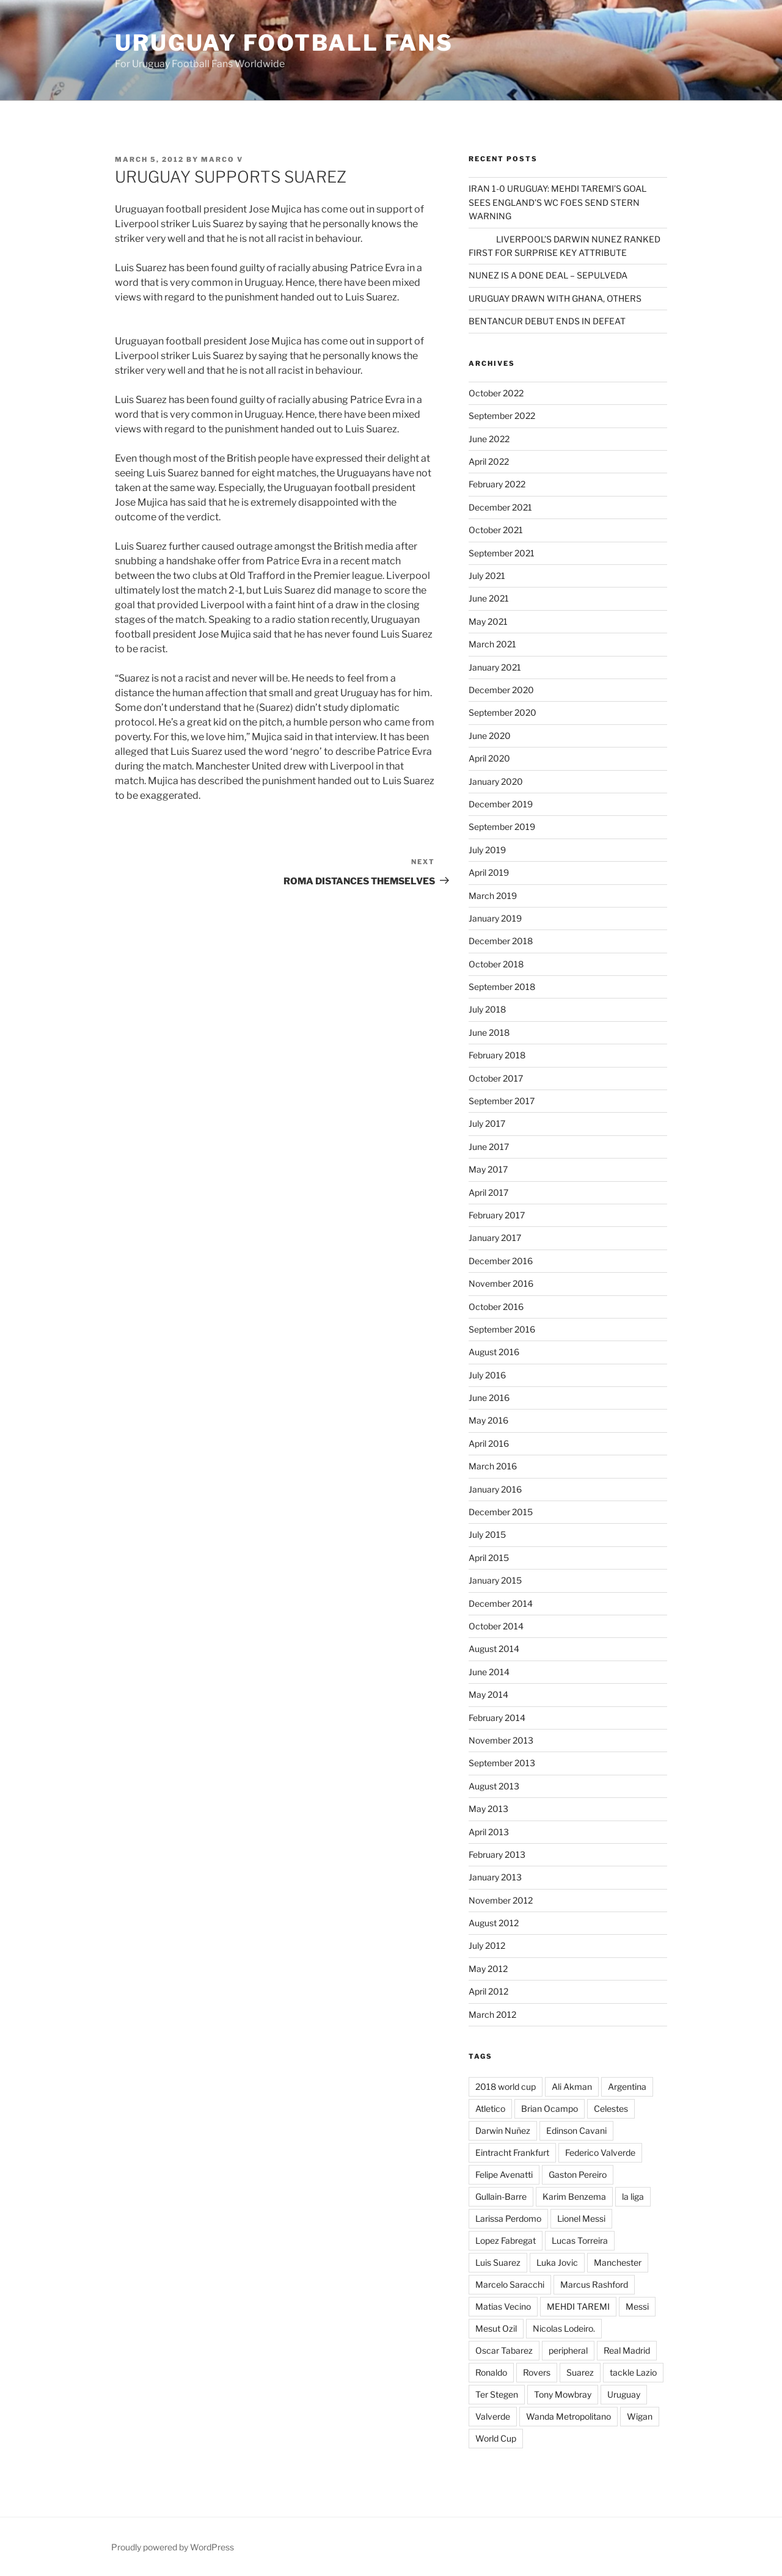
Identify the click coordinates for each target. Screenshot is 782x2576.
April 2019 (489, 872)
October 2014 (496, 1626)
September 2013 (502, 1763)
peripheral (568, 2350)
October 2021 (496, 530)
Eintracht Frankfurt (512, 2152)
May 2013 (488, 1808)
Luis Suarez (498, 2262)
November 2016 (501, 1283)
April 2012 (488, 1991)
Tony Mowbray (562, 2394)
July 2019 (487, 850)
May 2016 (488, 1420)
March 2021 (492, 644)
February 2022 (497, 484)
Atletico (490, 2108)
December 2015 (501, 1512)
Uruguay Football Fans (284, 42)
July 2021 (487, 575)
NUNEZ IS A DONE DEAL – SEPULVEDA (548, 275)
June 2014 (489, 1672)
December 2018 (501, 941)
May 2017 (488, 1169)
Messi (637, 2306)
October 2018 (496, 964)
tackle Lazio (633, 2372)
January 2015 (495, 1580)
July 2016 (487, 1375)
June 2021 (489, 598)
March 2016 (493, 1466)
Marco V (222, 159)
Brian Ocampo (549, 2108)
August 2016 (494, 1352)
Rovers (536, 2372)
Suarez (580, 2372)
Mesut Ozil (496, 2328)
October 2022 (496, 393)
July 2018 (487, 1009)
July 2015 (487, 1534)
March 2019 (493, 895)
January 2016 (495, 1489)
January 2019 (495, 918)
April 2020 (489, 758)
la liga (633, 2196)
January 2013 (495, 1877)
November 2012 (501, 1900)
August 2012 (494, 1923)
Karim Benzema (574, 2196)
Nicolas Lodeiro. (564, 2328)
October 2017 (496, 1078)
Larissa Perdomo (508, 2218)
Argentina (627, 2086)
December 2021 (500, 507)
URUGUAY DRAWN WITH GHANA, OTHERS (555, 298)
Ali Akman (572, 2086)
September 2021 (502, 553)
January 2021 (495, 667)
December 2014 (501, 1603)
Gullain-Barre (501, 2196)
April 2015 (489, 1557)
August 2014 (494, 1648)
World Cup (495, 2438)
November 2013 (501, 1740)
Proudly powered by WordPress (172, 2547)
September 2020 (502, 712)
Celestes (611, 2108)
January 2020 (496, 781)
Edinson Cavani (576, 2130)
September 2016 (502, 1329)
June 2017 (489, 1146)
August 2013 (494, 1786)
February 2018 (497, 1055)
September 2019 (502, 826)
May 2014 (488, 1694)
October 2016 (496, 1306)
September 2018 (502, 986)
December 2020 (501, 690)
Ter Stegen (496, 2394)
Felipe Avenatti (504, 2174)
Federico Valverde (600, 2152)
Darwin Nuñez (502, 2130)
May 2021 (488, 621)
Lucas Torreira (580, 2240)
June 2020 (490, 735)
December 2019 (501, 804)
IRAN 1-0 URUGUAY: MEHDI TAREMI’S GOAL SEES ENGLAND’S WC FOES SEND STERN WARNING (557, 202)
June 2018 (489, 1032)
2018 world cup (505, 2086)
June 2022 (489, 439)
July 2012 (487, 1945)
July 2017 (487, 1123)
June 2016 (489, 1397)
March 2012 (492, 2014)
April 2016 (489, 1443)
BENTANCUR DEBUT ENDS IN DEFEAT (547, 321)
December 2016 (501, 1261)
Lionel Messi (581, 2218)
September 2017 (502, 1101)
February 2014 (497, 1717)
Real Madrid (627, 2350)
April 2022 (489, 461)
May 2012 (488, 1968)
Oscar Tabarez (504, 2350)
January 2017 (495, 1237)
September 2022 (502, 415)
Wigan (639, 2416)
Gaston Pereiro (578, 2174)
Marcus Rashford (594, 2284)
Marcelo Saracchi (509, 2284)
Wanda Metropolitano (568, 2416)
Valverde (492, 2416)
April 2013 (489, 1832)
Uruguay (623, 2394)
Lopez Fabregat (505, 2240)
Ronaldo (491, 2372)
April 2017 (488, 1192)
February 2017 (497, 1215)
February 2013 (497, 1854)
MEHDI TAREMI (578, 2306)
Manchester (617, 2262)
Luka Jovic (557, 2262)
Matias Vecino (503, 2306)
